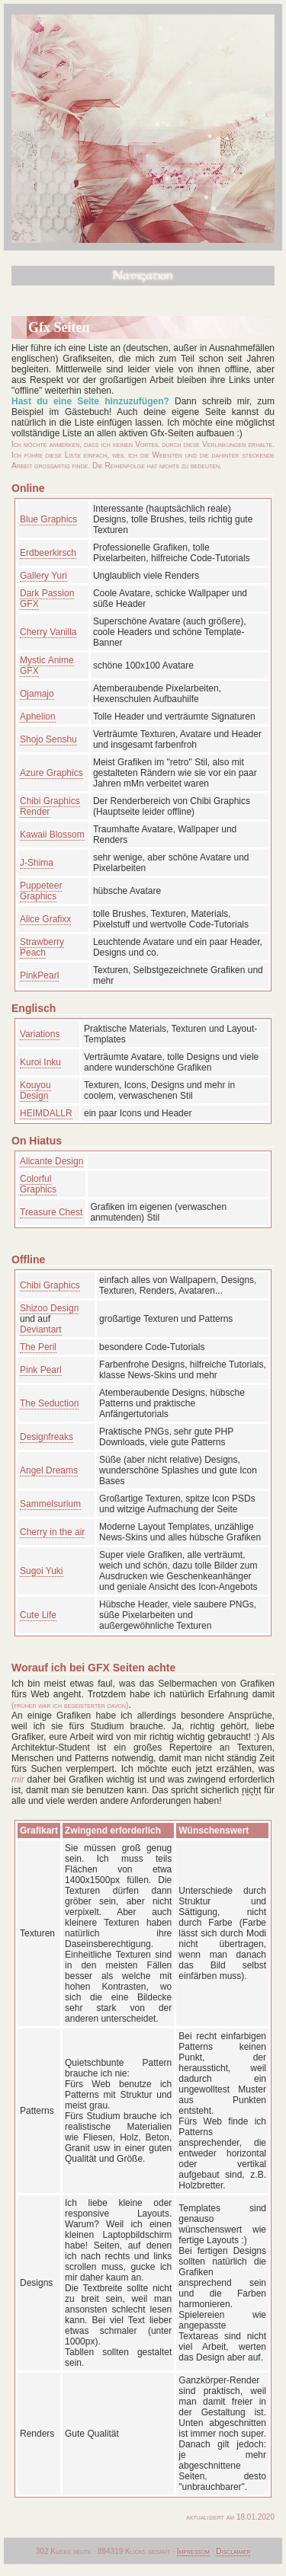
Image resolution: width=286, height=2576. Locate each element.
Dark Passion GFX (47, 598)
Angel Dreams (49, 1470)
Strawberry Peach (42, 947)
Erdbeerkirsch (48, 552)
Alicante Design (51, 1161)
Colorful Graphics (38, 1184)
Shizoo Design (49, 1308)
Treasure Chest (51, 1212)
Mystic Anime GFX (47, 665)
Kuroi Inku (40, 1062)
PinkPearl (39, 975)
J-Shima (36, 862)
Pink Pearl (41, 1370)
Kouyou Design (35, 1090)
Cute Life (38, 1615)
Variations (39, 1034)
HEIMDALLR (46, 1113)
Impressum (193, 2551)
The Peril (38, 1347)
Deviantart (41, 1329)
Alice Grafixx (45, 919)
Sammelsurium (50, 1504)
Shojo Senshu (48, 739)
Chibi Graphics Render (50, 806)
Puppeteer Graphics (41, 891)
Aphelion (38, 716)
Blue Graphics (48, 519)
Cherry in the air (52, 1532)
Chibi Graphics (50, 1285)
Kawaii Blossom (52, 834)
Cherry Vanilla (48, 632)
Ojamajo (37, 693)
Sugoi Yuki (41, 1571)
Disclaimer (233, 2551)
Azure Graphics (51, 773)
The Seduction (49, 1403)
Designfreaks (46, 1437)
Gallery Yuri (43, 575)
